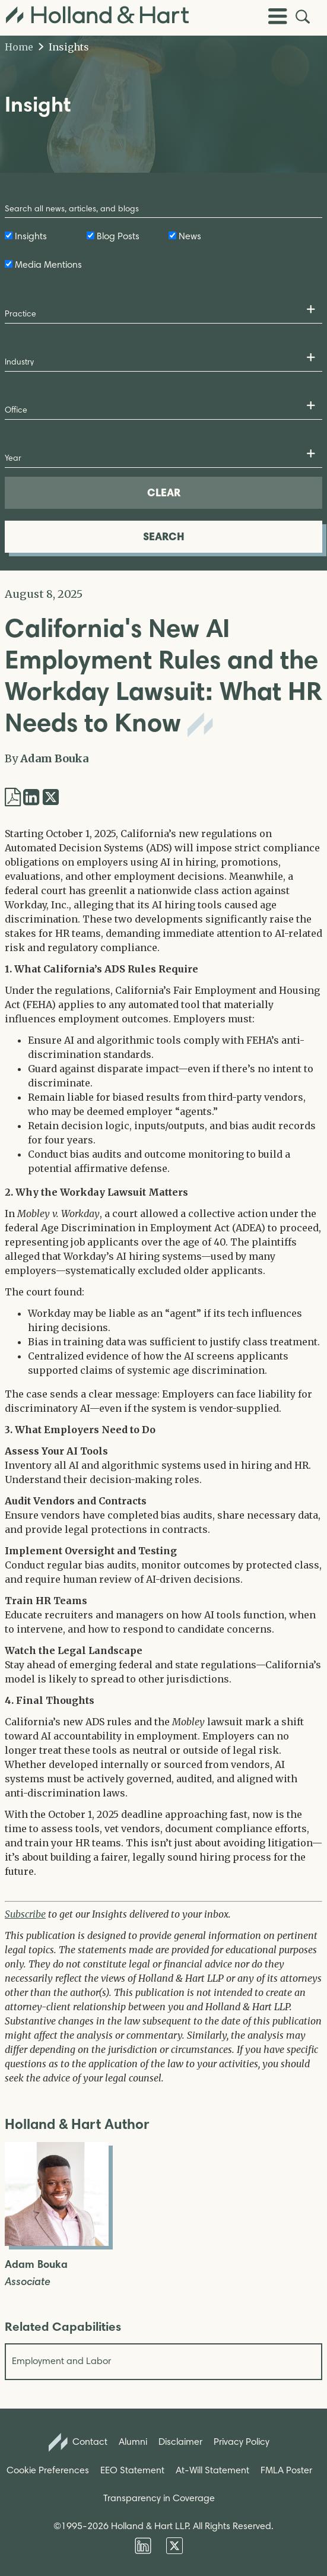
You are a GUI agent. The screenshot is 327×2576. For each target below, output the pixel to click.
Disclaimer (180, 2441)
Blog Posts (118, 236)
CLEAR (163, 492)
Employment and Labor (61, 2360)
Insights (64, 47)
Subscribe (25, 1914)
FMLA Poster (286, 2470)
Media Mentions (48, 264)
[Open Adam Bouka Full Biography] (57, 2242)
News (190, 236)
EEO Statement (132, 2470)
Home (19, 47)
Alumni (133, 2441)
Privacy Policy (241, 2441)
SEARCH (164, 536)
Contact (78, 2442)
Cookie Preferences (48, 2470)
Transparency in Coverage (159, 2498)
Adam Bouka (54, 758)
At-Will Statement (212, 2470)
